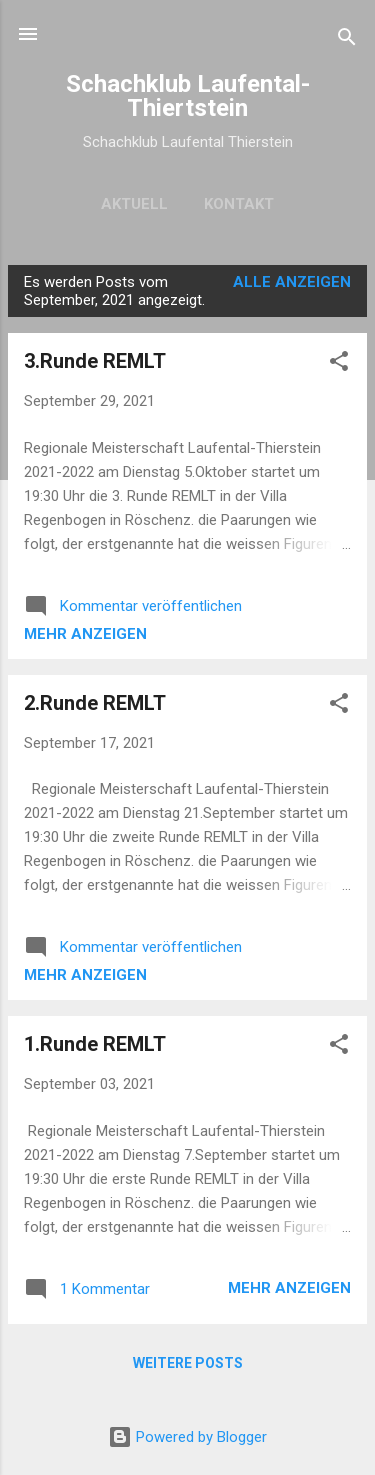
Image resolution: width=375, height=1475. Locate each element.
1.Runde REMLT (95, 1044)
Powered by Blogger (187, 1437)
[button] (339, 364)
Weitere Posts (188, 1363)
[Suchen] (347, 40)
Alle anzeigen (292, 282)
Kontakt (239, 204)
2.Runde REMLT (95, 703)
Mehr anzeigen (85, 634)
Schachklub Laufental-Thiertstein (188, 96)
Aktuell (134, 204)
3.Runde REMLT (95, 361)
